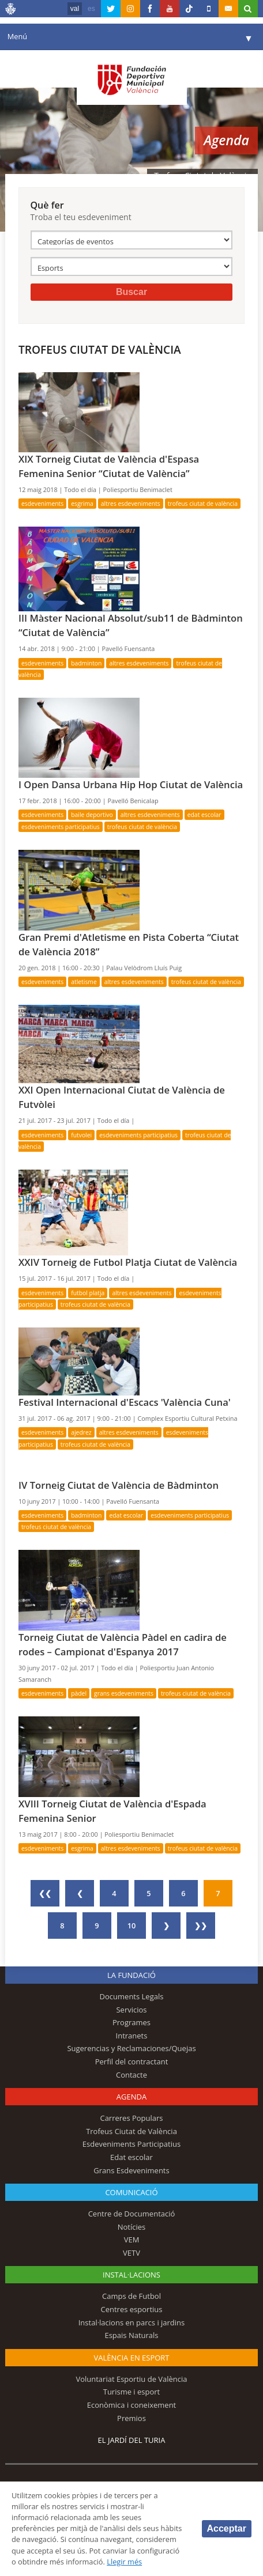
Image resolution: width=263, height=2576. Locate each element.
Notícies (132, 2227)
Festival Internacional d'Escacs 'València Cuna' (124, 1402)
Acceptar (226, 2528)
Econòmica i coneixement (131, 2405)
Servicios (131, 2009)
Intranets (132, 2035)
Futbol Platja (87, 1293)
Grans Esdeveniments (123, 1693)
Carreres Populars (131, 2118)
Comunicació (131, 2192)
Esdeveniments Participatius (60, 827)
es (91, 9)
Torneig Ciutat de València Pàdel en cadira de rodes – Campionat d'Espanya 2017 (122, 1644)
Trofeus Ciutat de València (203, 504)
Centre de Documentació (131, 2213)
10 (131, 1925)
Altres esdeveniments (130, 504)
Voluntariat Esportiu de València (131, 2379)
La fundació (131, 1975)
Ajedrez (81, 1432)
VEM (132, 2239)
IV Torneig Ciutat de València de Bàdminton (118, 1485)
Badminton (86, 663)
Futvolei (81, 1135)
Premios (131, 2418)
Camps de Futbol (131, 2296)
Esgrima (82, 504)
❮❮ (45, 1893)
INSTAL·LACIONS (131, 2274)
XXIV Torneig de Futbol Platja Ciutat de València (127, 1262)
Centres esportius (132, 2309)
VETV (131, 2253)
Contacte (131, 2075)
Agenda (131, 2096)
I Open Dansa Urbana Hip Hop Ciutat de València (130, 784)
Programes (131, 2022)
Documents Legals (132, 1996)
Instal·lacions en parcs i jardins (131, 2322)
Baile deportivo (92, 815)
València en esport (131, 2357)
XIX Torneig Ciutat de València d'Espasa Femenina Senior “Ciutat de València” (108, 466)
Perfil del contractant (131, 2061)
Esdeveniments (42, 504)
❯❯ (200, 1925)
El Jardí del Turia (132, 2440)
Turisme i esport (131, 2391)
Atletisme (84, 982)
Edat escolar (204, 815)
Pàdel (79, 1693)
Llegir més (124, 2561)
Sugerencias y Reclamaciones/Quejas (131, 2048)
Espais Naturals (131, 2335)
